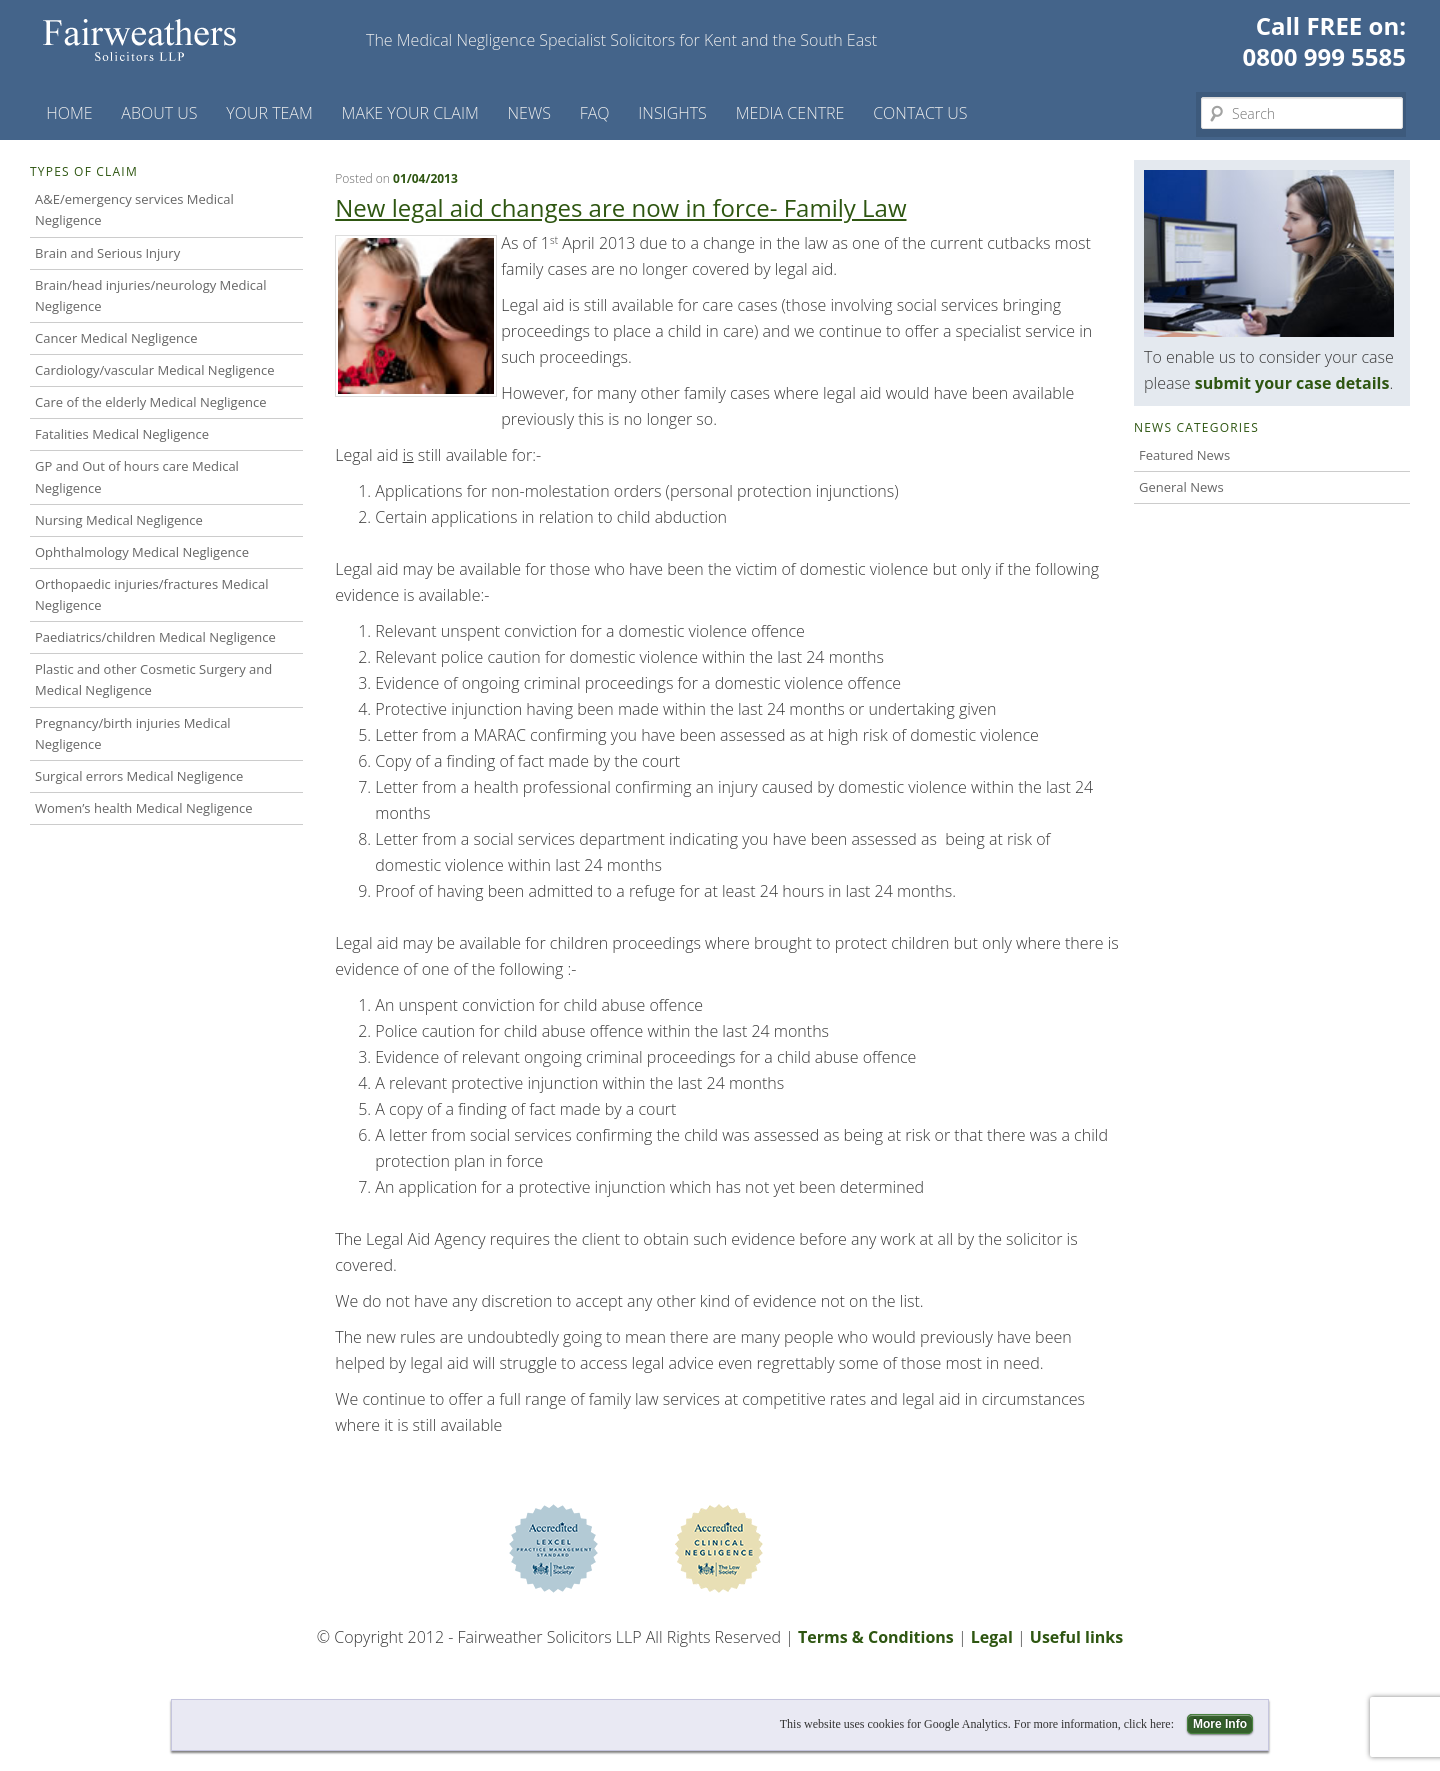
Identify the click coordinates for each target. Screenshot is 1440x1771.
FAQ (595, 113)
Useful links (1076, 1637)
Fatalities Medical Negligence (122, 434)
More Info (1220, 1724)
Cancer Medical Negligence (116, 338)
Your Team (269, 113)
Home (69, 113)
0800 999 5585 (1324, 56)
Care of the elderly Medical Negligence (150, 402)
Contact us (920, 113)
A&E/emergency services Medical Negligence (134, 209)
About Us (159, 113)
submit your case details (1292, 383)
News (529, 113)
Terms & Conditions (876, 1637)
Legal (992, 1637)
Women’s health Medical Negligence (144, 808)
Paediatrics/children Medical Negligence (155, 637)
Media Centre (790, 113)
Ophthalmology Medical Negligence (142, 552)
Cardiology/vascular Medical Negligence (154, 370)
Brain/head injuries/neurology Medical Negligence (151, 295)
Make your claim (410, 113)
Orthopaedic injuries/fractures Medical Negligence (151, 594)
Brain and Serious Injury (107, 253)
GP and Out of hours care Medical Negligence (137, 476)
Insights (672, 113)
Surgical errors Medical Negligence (139, 776)
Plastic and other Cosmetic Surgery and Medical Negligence (153, 679)
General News (1181, 487)
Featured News (1184, 455)
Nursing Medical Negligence (119, 520)
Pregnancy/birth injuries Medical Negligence (133, 733)
